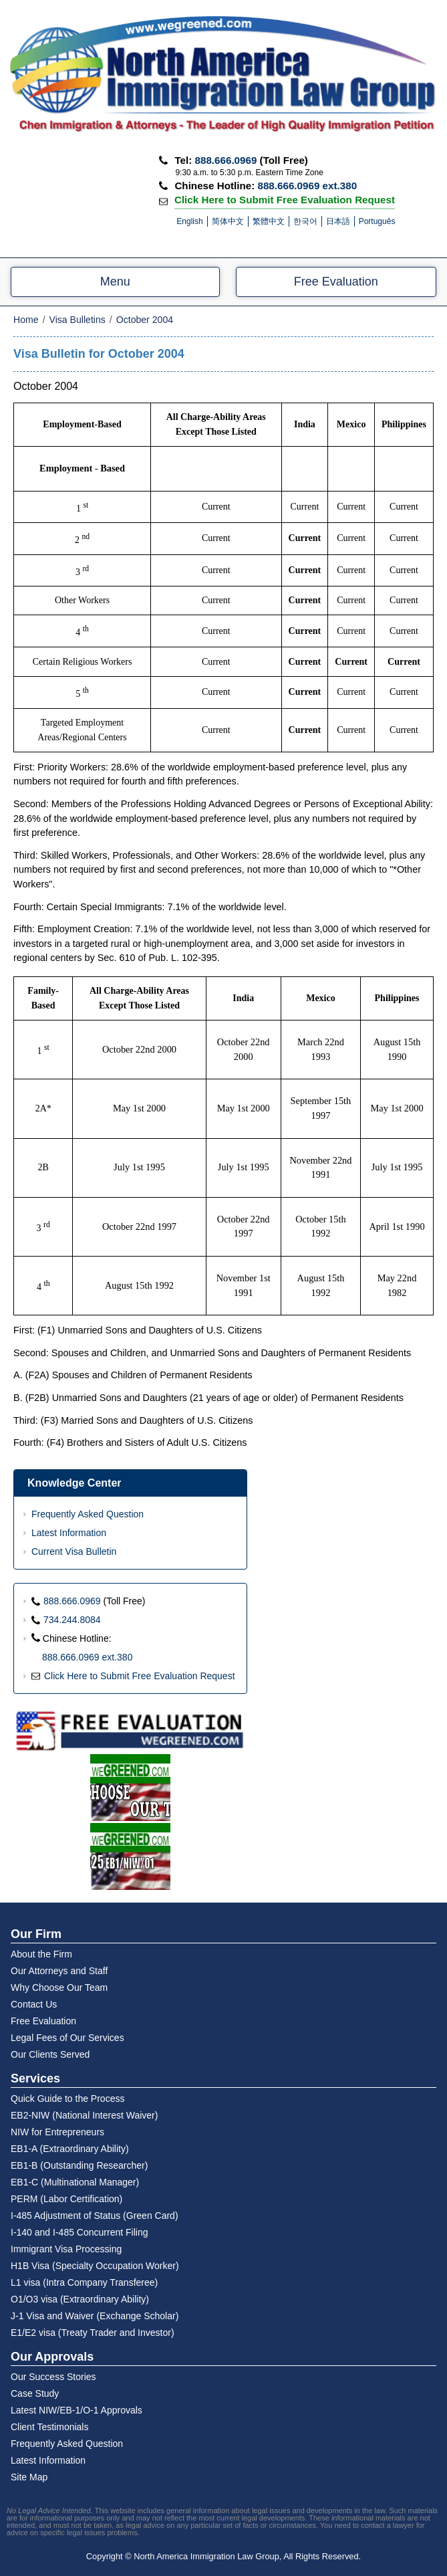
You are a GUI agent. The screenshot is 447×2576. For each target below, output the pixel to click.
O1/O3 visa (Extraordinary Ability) (80, 2299)
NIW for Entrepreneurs (57, 2132)
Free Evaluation (336, 281)
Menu (115, 281)
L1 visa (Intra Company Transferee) (84, 2282)
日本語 (338, 221)
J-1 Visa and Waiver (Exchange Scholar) (94, 2316)
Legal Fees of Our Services (67, 2037)
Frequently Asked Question (87, 1514)
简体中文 (228, 221)
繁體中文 (269, 221)
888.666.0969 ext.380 (307, 185)
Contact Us (34, 2004)
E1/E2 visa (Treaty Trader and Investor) (92, 2332)
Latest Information (68, 1532)
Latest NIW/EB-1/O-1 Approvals (76, 2410)
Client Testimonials (49, 2427)
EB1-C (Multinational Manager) (75, 2182)
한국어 (305, 221)
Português (377, 221)
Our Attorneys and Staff (59, 1970)
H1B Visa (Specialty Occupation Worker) (95, 2265)
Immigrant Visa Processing (66, 2249)
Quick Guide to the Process (67, 2098)
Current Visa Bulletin (73, 1551)
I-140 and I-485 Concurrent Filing (79, 2232)
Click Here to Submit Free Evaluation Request (285, 199)
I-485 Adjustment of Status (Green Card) (94, 2215)
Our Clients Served (50, 2054)
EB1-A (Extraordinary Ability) (70, 2148)
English (189, 221)
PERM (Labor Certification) (66, 2198)
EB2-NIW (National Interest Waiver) (84, 2115)
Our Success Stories (53, 2376)
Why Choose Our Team (59, 1987)
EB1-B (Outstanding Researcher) (79, 2165)
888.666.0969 (225, 160)
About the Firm (41, 1954)
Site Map (29, 2477)
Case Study (35, 2393)
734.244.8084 (72, 1619)
